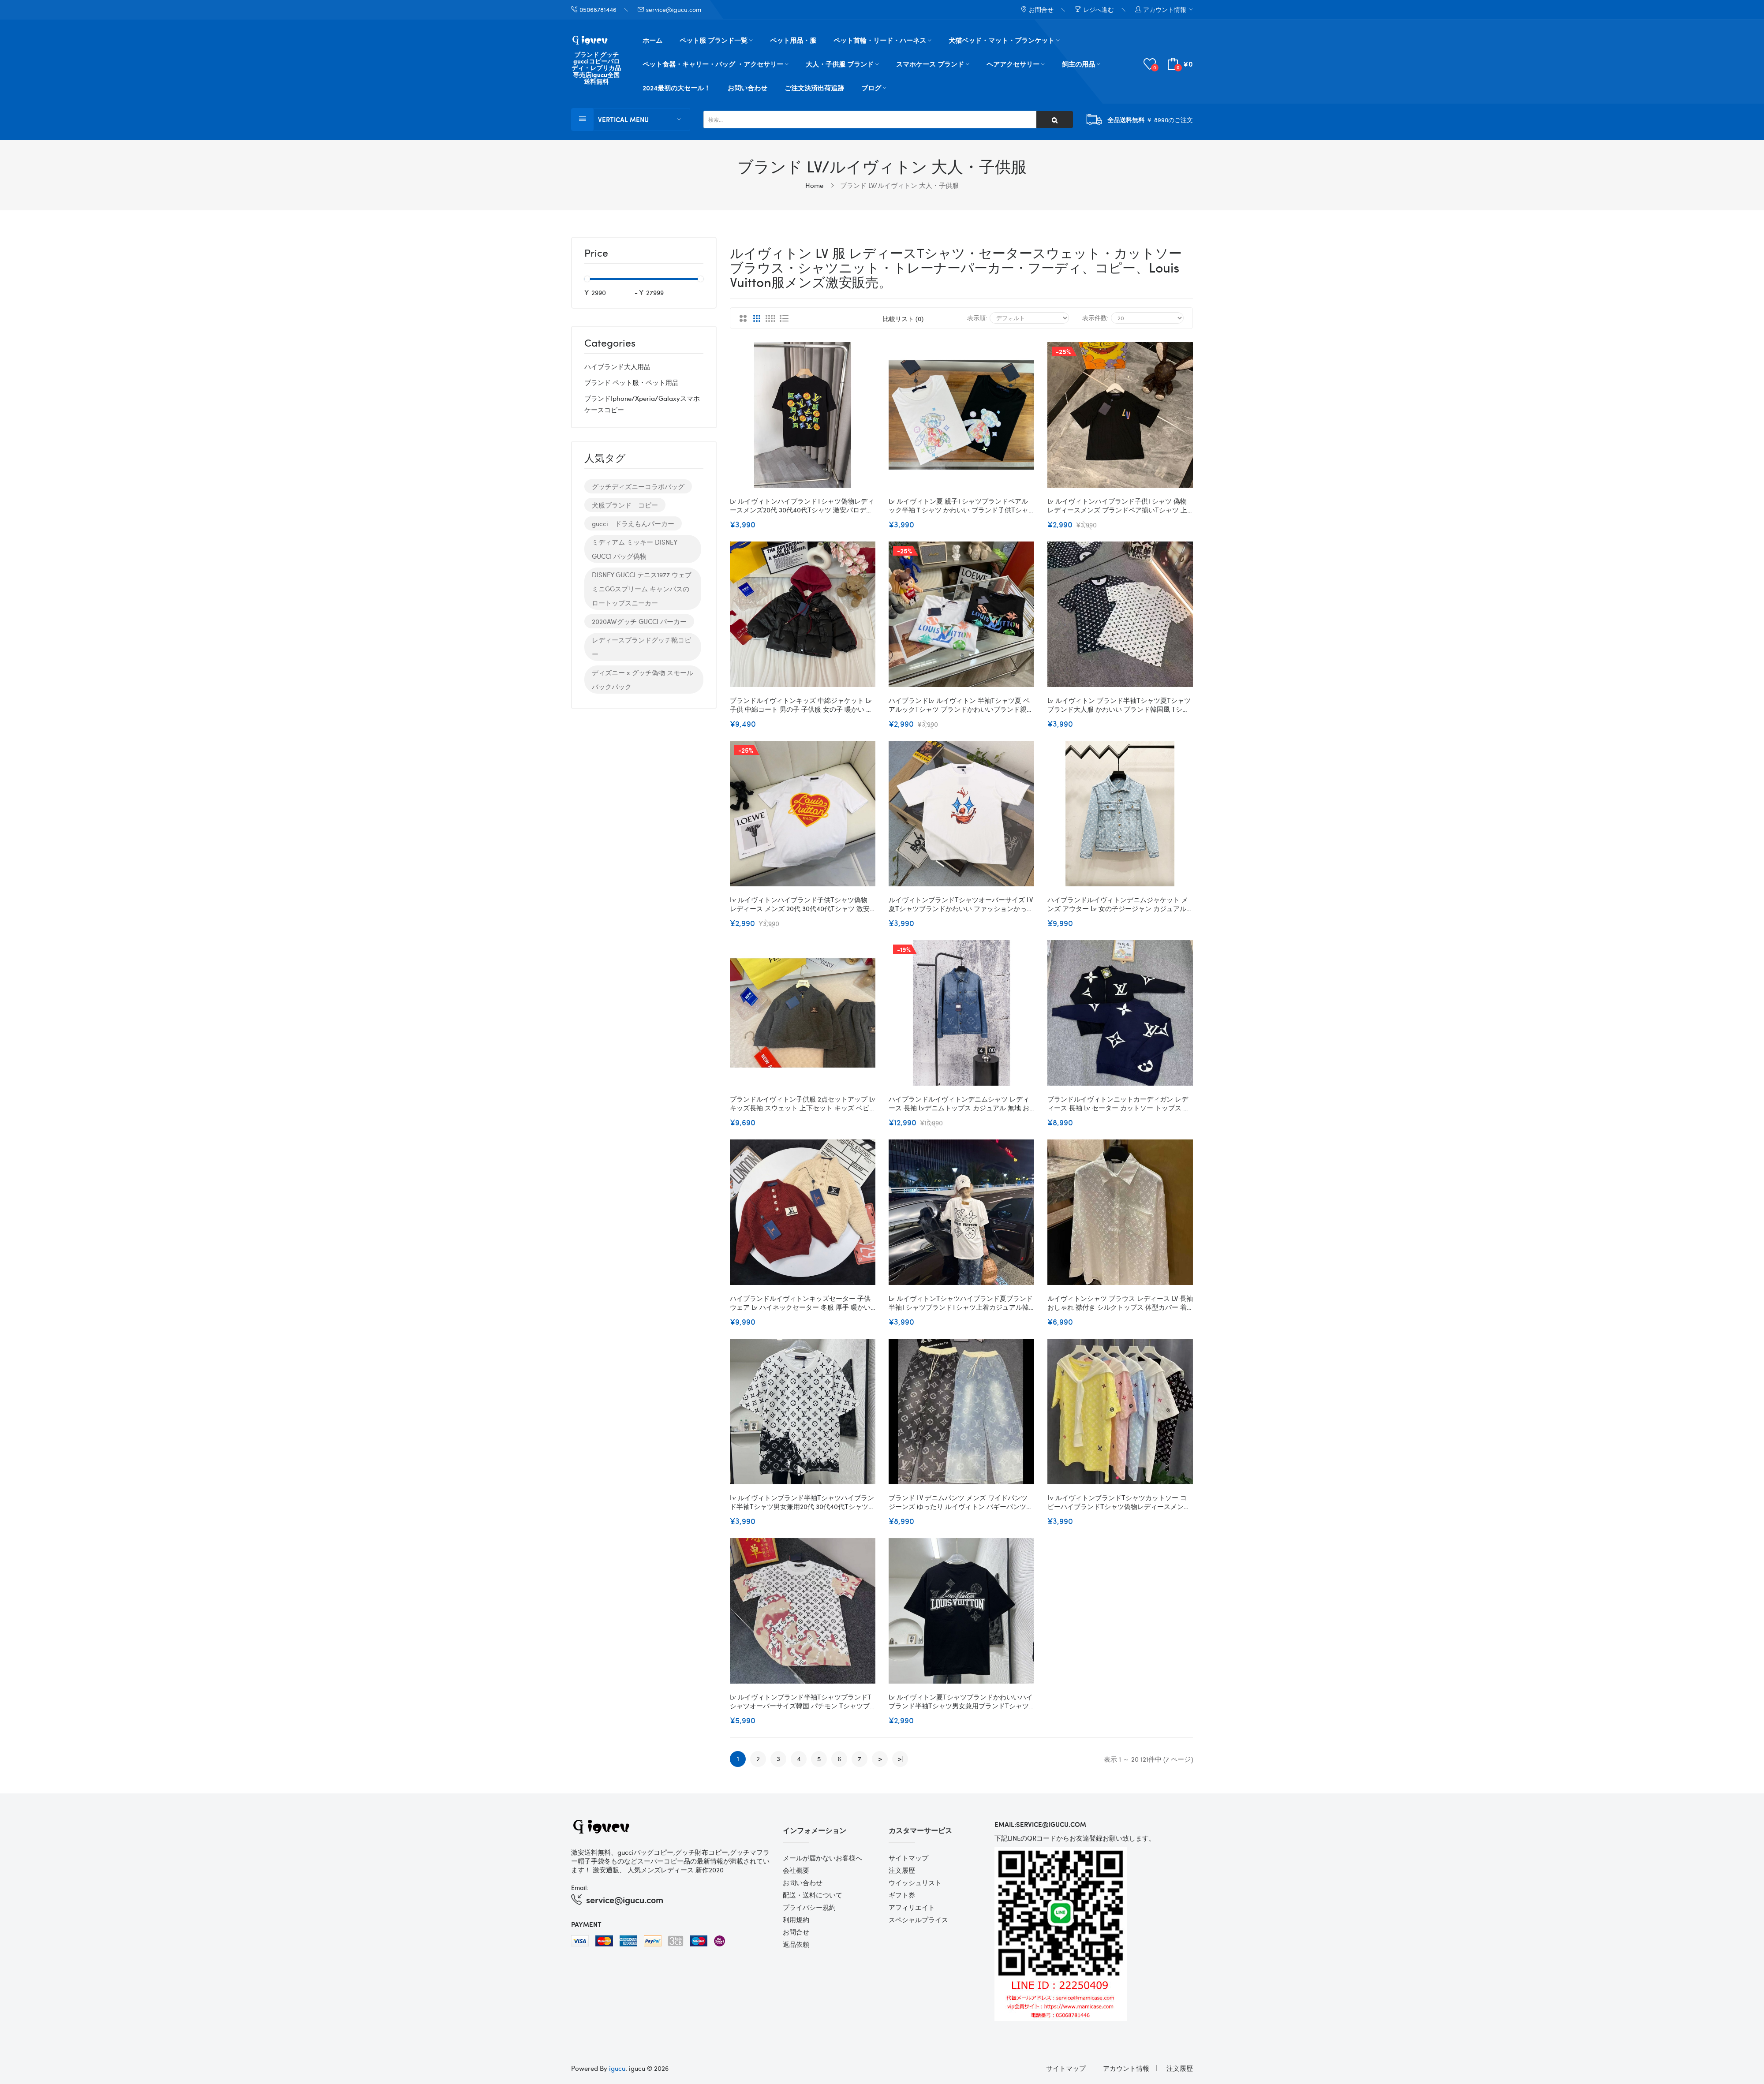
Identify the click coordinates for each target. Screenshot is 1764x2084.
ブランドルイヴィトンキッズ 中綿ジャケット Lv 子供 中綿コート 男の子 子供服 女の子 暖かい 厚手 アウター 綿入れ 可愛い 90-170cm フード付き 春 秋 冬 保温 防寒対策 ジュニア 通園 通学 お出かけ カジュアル (802, 704)
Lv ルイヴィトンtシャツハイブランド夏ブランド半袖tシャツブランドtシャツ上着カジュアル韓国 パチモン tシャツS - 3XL (961, 1302)
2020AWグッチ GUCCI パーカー (639, 621)
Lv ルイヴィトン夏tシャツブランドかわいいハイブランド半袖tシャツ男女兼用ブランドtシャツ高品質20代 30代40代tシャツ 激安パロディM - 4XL (961, 1701)
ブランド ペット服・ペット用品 (631, 382)
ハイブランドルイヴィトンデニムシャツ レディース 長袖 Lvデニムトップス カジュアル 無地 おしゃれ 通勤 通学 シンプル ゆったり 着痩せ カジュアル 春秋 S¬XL (960, 1103)
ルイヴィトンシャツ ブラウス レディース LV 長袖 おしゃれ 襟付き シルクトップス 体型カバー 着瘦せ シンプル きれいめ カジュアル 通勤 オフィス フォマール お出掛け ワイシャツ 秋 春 (1120, 1302)
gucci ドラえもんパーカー (633, 523)
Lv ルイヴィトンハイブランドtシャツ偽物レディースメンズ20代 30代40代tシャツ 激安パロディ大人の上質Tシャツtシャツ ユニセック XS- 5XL (802, 505)
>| (900, 1758)
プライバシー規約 (809, 1907)
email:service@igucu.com (1040, 1824)
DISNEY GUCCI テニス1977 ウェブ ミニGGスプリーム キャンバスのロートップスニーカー (641, 589)
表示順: (977, 317)
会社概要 (796, 1870)
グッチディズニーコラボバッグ (638, 486)
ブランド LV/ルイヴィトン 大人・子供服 (899, 185)
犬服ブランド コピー (625, 505)
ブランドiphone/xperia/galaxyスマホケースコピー (642, 404)
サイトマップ (908, 1858)
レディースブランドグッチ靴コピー (641, 647)
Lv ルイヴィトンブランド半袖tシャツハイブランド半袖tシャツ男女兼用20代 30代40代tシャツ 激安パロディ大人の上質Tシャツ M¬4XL (802, 1502)
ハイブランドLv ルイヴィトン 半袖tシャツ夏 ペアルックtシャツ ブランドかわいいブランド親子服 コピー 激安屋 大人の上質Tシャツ (961, 704)
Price (596, 253)
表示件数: (1095, 317)
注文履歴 (902, 1870)
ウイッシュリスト (915, 1882)
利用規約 (796, 1919)
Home (814, 185)
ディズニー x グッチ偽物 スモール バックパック (642, 679)
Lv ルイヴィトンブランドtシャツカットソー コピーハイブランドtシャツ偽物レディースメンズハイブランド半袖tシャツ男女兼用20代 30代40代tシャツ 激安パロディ (1118, 1502)
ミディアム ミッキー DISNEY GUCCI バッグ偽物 (634, 549)
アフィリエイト (912, 1907)
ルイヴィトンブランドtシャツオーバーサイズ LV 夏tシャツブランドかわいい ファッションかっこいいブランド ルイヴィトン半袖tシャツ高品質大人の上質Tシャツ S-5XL (961, 904)
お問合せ (796, 1932)
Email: (579, 1887)
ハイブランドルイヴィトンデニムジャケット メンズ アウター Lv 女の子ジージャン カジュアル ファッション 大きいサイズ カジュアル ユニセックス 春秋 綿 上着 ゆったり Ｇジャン (1119, 904)
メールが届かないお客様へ (822, 1858)
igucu (617, 2068)
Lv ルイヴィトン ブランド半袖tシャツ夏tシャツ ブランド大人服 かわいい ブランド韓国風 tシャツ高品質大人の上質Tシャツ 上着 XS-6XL (1119, 704)
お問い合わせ (802, 1882)
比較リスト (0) (903, 318)
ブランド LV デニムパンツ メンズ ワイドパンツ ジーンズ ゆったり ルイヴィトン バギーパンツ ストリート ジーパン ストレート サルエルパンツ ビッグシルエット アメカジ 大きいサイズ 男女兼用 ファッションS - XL (961, 1502)
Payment (586, 1924)
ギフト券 (902, 1895)
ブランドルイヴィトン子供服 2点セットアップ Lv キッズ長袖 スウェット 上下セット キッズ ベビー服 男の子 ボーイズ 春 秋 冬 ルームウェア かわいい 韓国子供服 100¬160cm (802, 1103)
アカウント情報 (1126, 2068)
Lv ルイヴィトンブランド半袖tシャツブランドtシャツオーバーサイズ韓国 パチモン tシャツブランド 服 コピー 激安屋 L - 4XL (800, 1701)
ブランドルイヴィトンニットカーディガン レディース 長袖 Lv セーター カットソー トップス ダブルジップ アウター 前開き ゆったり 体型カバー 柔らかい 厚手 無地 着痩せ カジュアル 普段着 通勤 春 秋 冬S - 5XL (1118, 1103)
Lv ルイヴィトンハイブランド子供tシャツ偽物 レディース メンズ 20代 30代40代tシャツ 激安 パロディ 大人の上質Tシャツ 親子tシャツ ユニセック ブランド (802, 904)
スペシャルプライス (918, 1919)
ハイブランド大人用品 (617, 366)
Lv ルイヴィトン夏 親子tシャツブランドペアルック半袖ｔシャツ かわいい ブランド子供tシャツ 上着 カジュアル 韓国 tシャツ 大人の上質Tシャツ (960, 505)
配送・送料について (812, 1895)
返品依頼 (796, 1944)
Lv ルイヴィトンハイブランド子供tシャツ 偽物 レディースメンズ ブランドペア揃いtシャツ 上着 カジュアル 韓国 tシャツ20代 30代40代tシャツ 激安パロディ (1119, 505)
